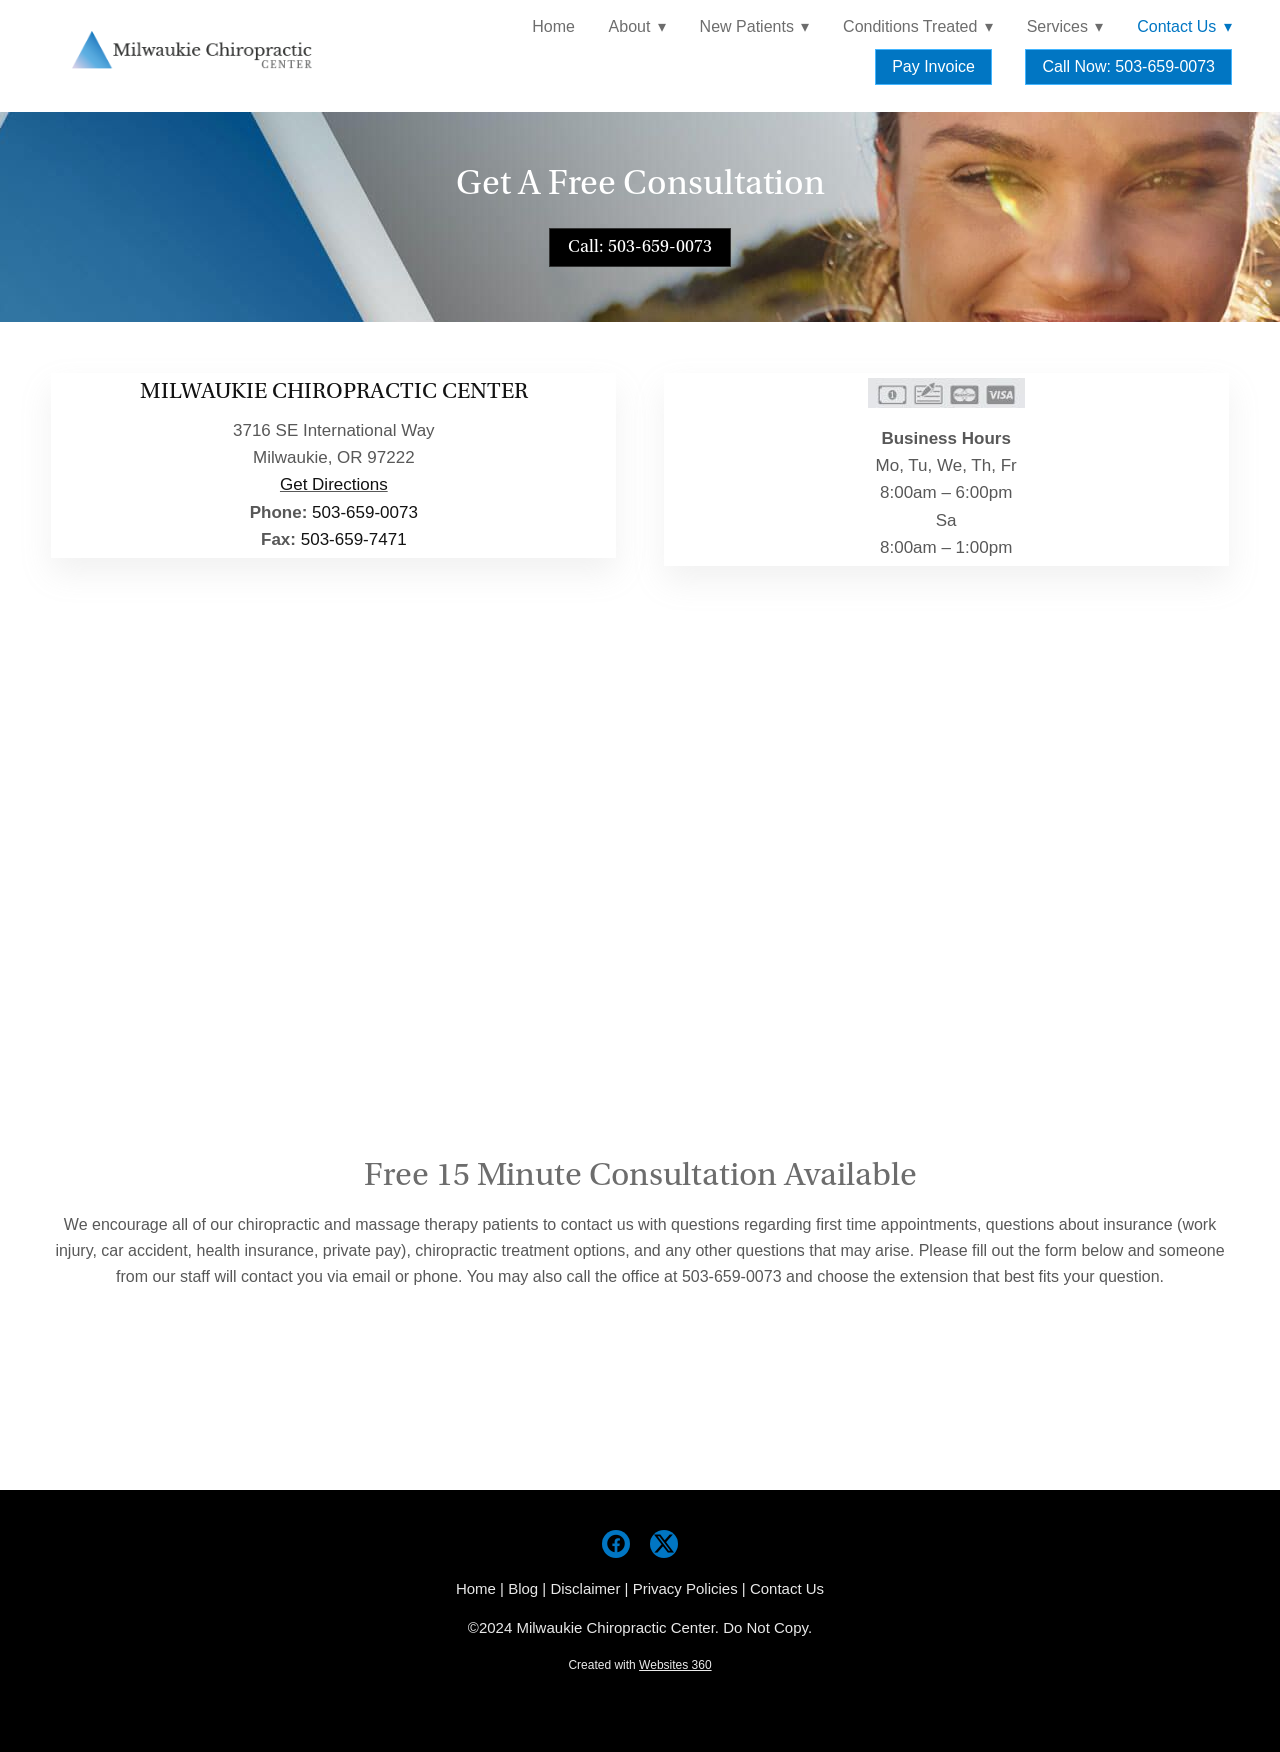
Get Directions (334, 484)
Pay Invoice (933, 66)
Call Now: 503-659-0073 (1128, 66)
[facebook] (616, 1544)
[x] (664, 1544)
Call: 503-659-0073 (640, 246)
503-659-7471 (354, 539)
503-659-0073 (365, 512)
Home (553, 26)
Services (1065, 26)
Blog (523, 1588)
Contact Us (787, 1588)
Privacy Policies (685, 1588)
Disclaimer (585, 1588)
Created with (639, 1665)
